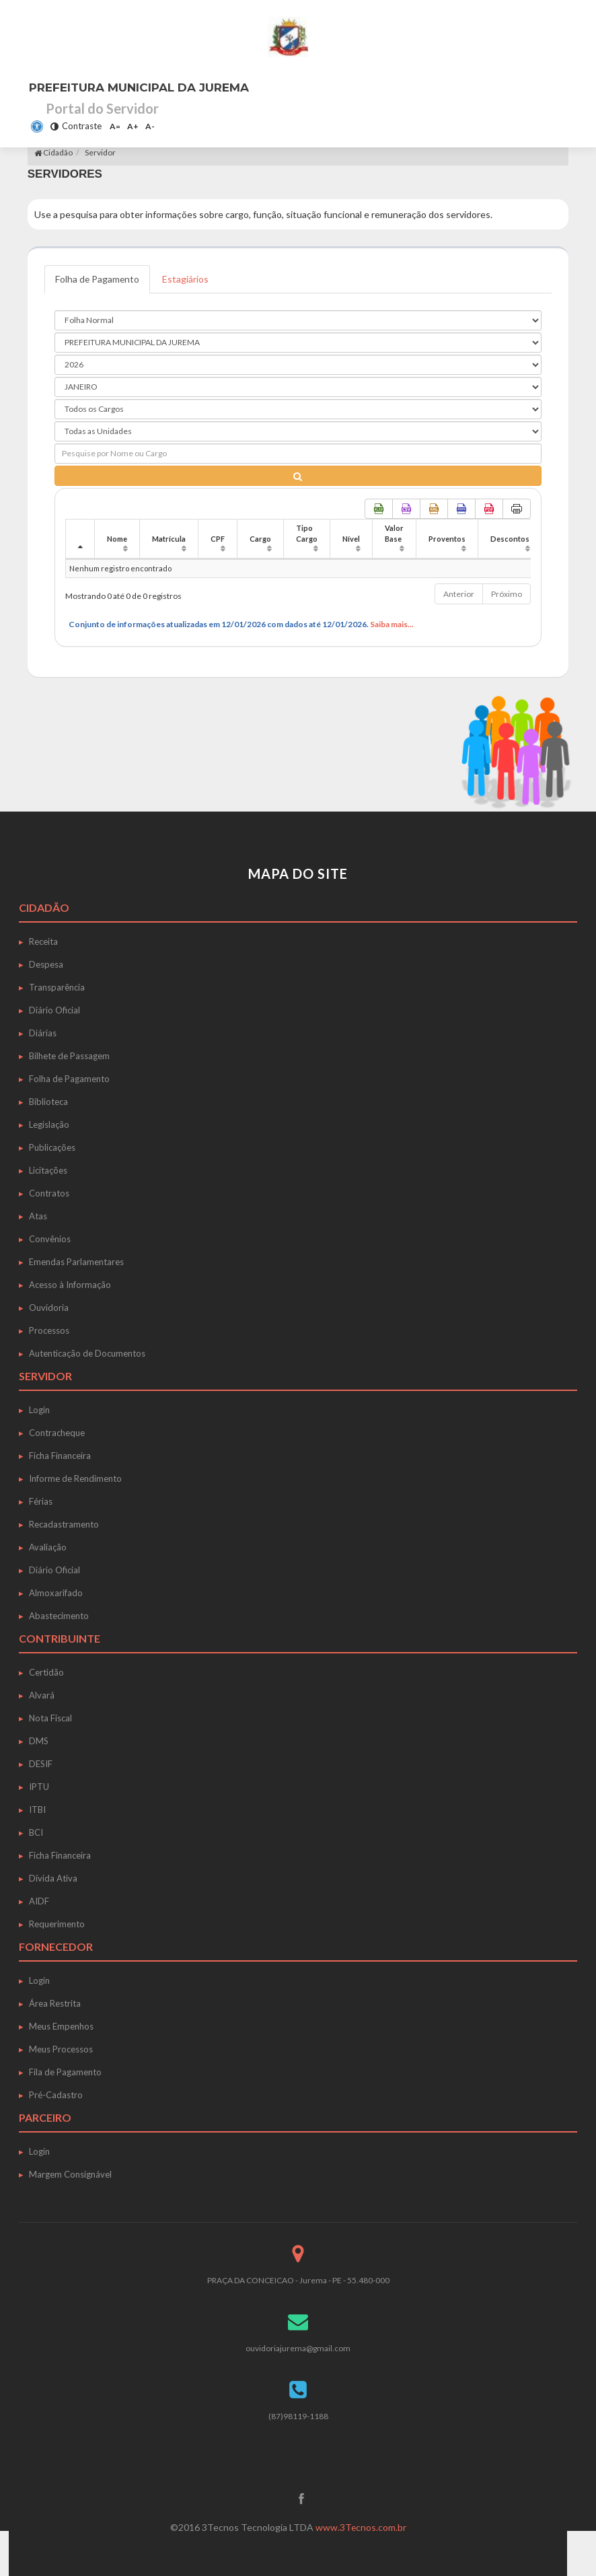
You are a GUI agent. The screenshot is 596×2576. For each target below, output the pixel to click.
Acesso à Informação (70, 1284)
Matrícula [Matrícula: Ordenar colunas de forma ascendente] (169, 538)
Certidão (46, 1672)
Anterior (458, 594)
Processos (49, 1330)
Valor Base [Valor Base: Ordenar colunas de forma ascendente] (394, 533)
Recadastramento (64, 1524)
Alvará (41, 1695)
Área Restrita (55, 2003)
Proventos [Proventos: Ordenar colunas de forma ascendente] (447, 538)
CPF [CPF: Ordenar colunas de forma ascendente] (218, 538)
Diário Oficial (54, 1010)
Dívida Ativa (53, 1878)
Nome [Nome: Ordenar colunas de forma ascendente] (117, 538)
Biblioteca (48, 1101)
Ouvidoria (49, 1307)
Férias (40, 1501)
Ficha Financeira (60, 1455)
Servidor (100, 152)
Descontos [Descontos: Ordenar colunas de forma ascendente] (509, 538)
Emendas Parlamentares (76, 1261)
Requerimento (57, 1924)
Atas (38, 1216)
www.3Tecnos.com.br (360, 2527)
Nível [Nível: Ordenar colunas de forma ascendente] (351, 538)
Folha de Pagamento (98, 279)
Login (39, 1409)
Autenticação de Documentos (87, 1353)
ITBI (37, 1809)
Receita (43, 941)
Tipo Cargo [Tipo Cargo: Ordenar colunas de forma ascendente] (307, 533)
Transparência (57, 987)
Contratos (49, 1193)
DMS (38, 1741)
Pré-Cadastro (56, 2094)
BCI (36, 1832)
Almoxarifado (56, 1592)
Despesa (46, 964)
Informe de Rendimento (75, 1478)
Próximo (506, 594)
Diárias (43, 1033)
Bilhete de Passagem (69, 1055)
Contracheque (57, 1432)
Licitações (48, 1170)
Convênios (50, 1238)
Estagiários (186, 279)
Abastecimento (59, 1615)
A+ (133, 126)
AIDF (39, 1901)
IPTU (39, 1786)
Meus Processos (61, 2049)
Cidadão (53, 152)
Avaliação (48, 1547)
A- (150, 126)
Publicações (52, 1147)
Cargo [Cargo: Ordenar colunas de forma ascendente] (260, 538)
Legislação (49, 1124)
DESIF (40, 1763)
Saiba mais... (392, 624)
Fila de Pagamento (65, 2072)
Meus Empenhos (61, 2026)
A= (115, 126)
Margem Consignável (70, 2174)
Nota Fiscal (50, 1718)
